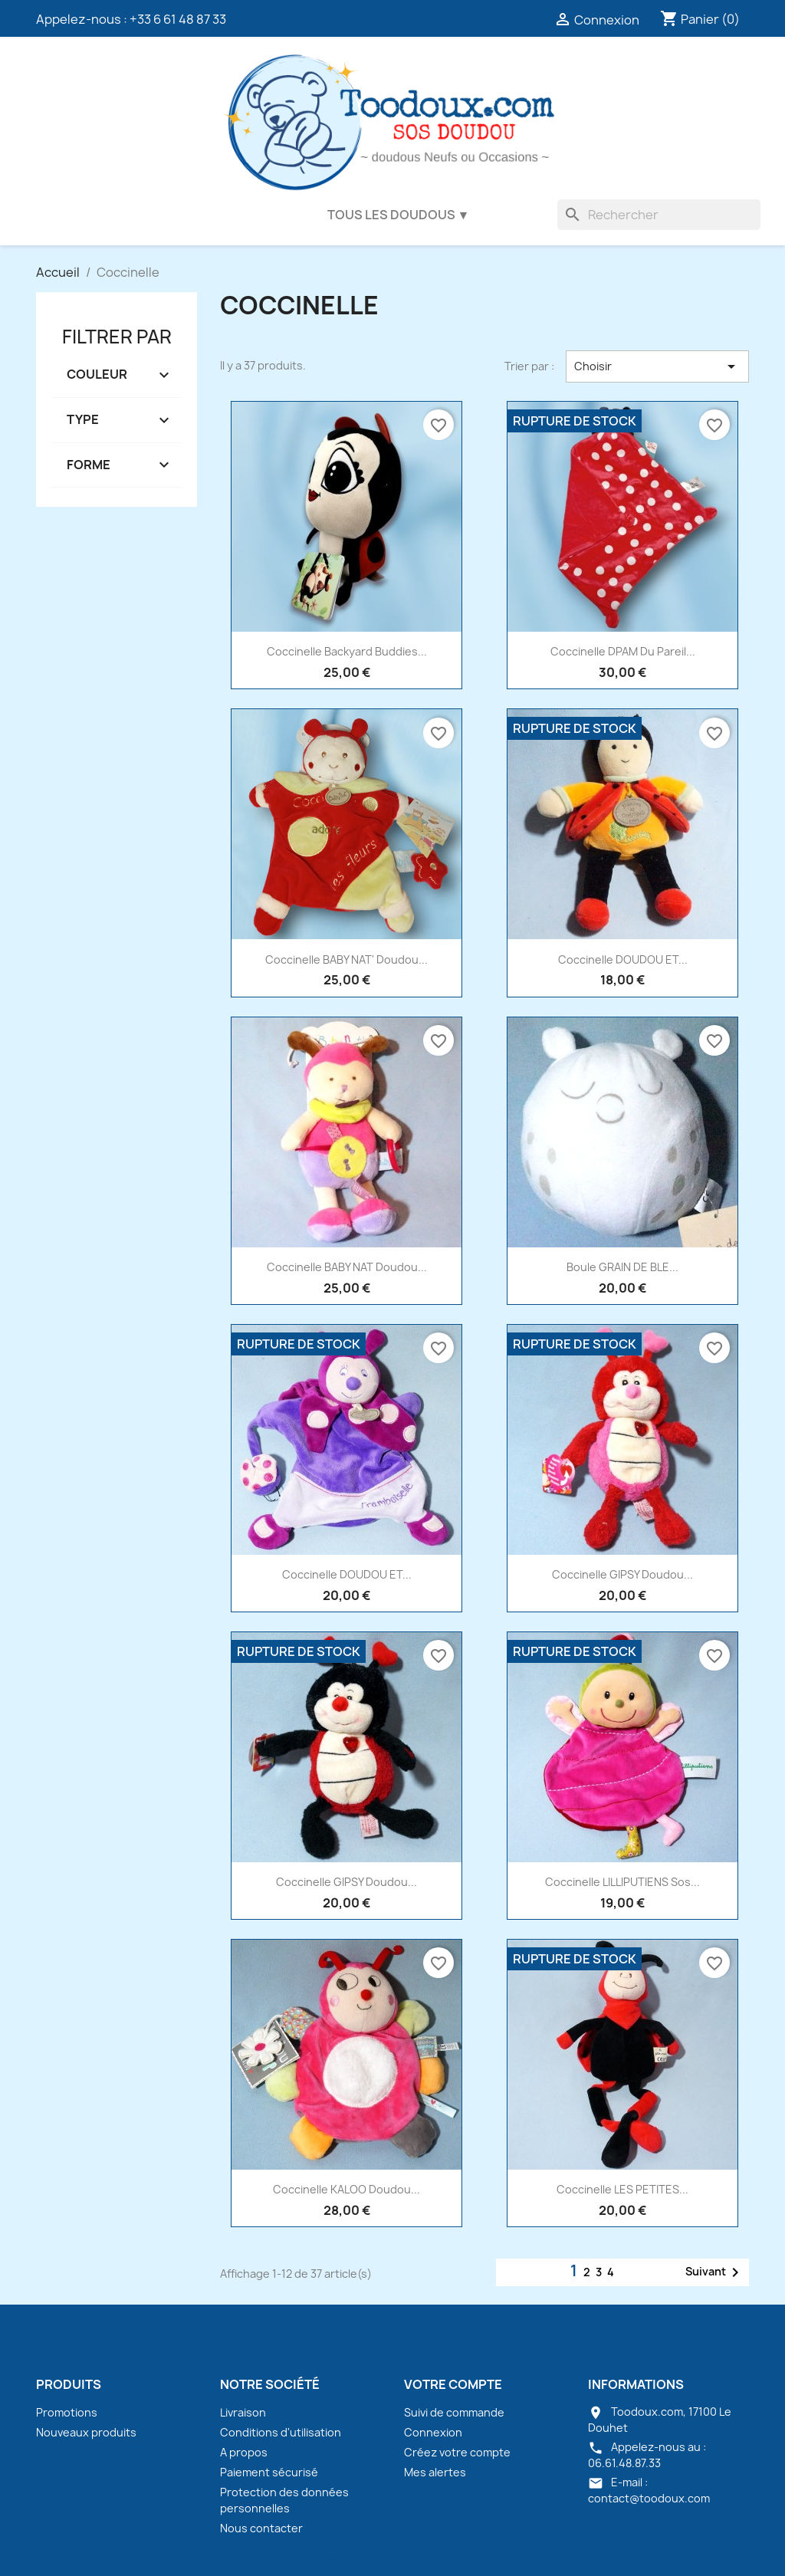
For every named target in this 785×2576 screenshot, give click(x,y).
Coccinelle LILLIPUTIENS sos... (622, 1882)
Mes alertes (435, 2472)
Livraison (243, 2412)
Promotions (66, 2412)
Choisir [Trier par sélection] (657, 366)
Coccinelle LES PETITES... (622, 2189)
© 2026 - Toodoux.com (392, 2556)
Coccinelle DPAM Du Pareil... (622, 651)
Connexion (433, 2432)
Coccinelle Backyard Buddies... (347, 651)
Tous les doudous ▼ (398, 214)
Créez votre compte (457, 2452)
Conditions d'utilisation (280, 2432)
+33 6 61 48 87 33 (178, 19)
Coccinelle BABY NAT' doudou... (346, 959)
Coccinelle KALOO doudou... (346, 2189)
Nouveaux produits (86, 2432)
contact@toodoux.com (649, 2498)
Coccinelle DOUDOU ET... (623, 959)
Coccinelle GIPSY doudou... (622, 1574)
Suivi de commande (454, 2412)
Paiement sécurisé (269, 2472)
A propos (244, 2452)
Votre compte (453, 2384)
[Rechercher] (658, 214)
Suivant (714, 2272)
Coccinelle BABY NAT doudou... (347, 1267)
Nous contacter (261, 2528)
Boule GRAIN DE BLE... (622, 1267)
